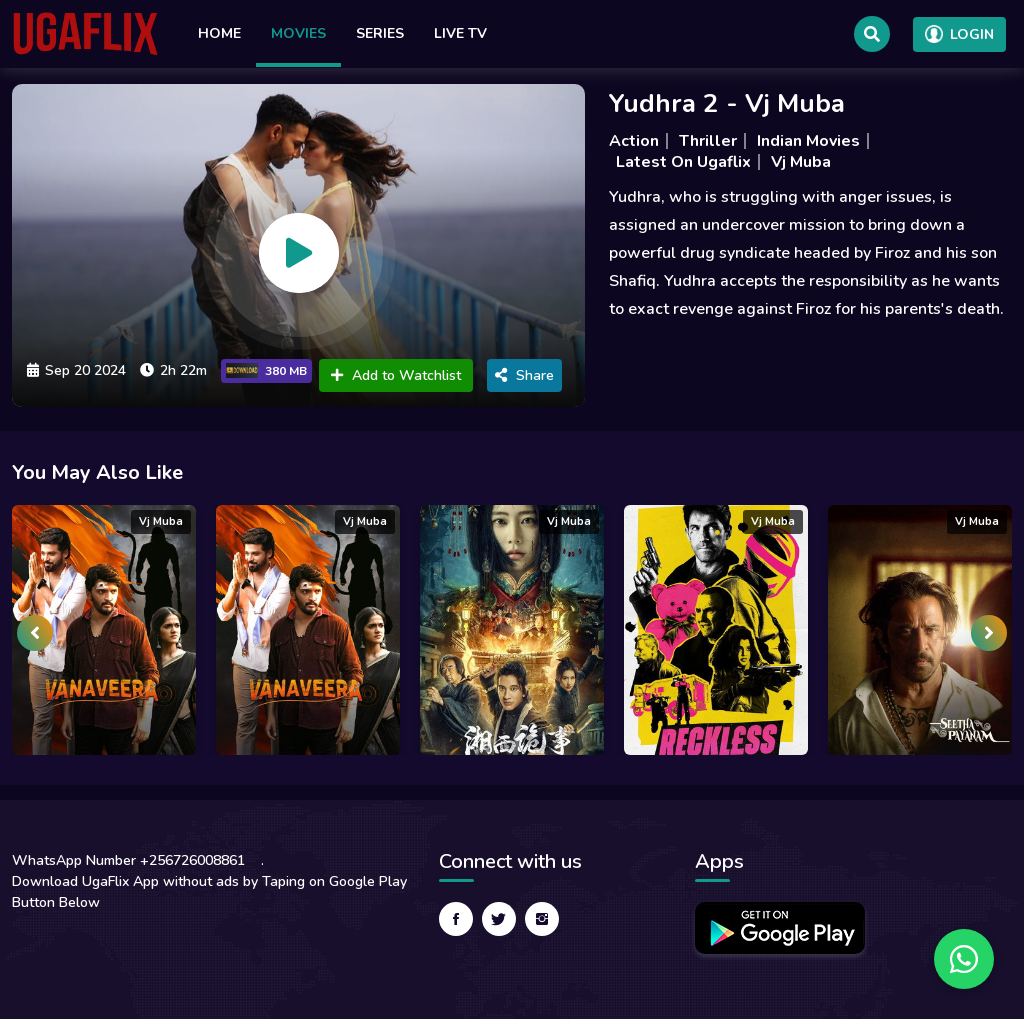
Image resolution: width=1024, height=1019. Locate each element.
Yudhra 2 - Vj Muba (727, 103)
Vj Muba (801, 162)
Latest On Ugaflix (683, 162)
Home (219, 33)
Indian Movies (808, 141)
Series (380, 33)
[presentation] (35, 633)
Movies (298, 33)
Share (524, 375)
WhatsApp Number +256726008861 (128, 860)
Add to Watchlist (396, 375)
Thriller (708, 141)
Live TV (460, 33)
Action (634, 141)
